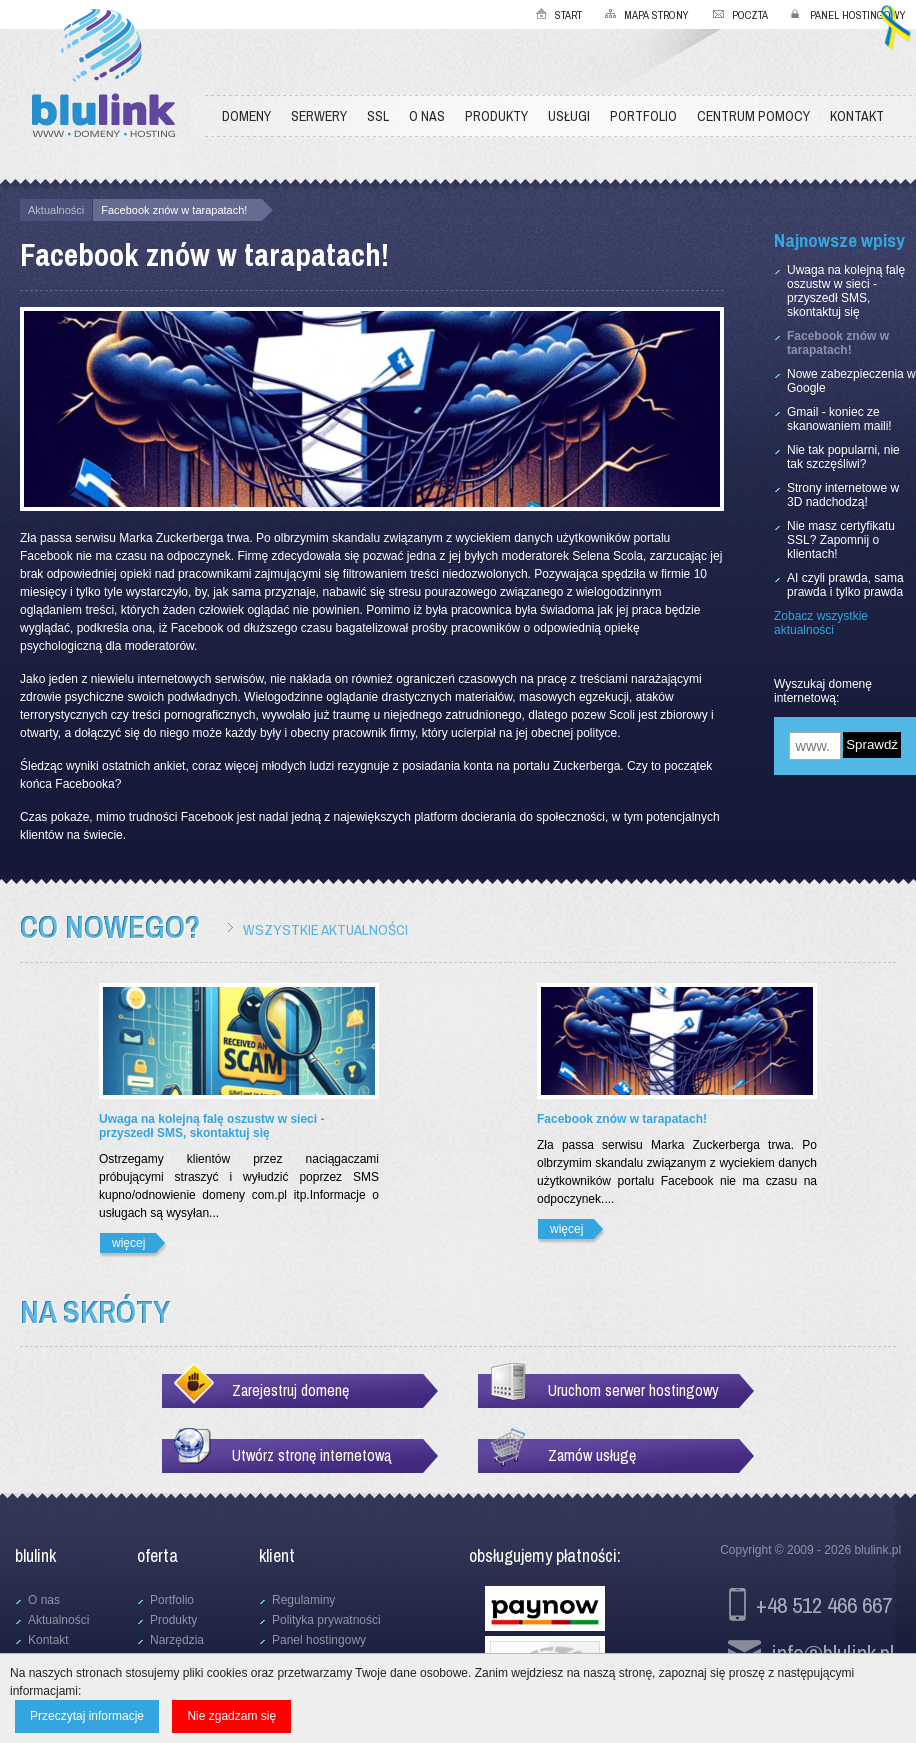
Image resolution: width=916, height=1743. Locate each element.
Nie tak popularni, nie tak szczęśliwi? (843, 457)
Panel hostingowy (858, 15)
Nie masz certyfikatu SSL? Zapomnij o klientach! (841, 540)
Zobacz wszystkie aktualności (821, 623)
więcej (128, 1243)
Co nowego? (110, 927)
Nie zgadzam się (231, 1716)
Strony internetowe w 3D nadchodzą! (843, 495)
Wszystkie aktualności (325, 929)
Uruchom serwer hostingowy (633, 1390)
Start (568, 15)
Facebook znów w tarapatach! (174, 210)
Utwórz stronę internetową (311, 1455)
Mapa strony (656, 15)
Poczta (750, 15)
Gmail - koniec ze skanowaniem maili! (839, 419)
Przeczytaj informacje (87, 1716)
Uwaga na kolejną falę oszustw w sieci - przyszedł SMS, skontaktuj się (846, 291)
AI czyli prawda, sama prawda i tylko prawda (845, 585)
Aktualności (56, 210)
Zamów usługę (592, 1455)
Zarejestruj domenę (290, 1390)
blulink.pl (877, 1550)
